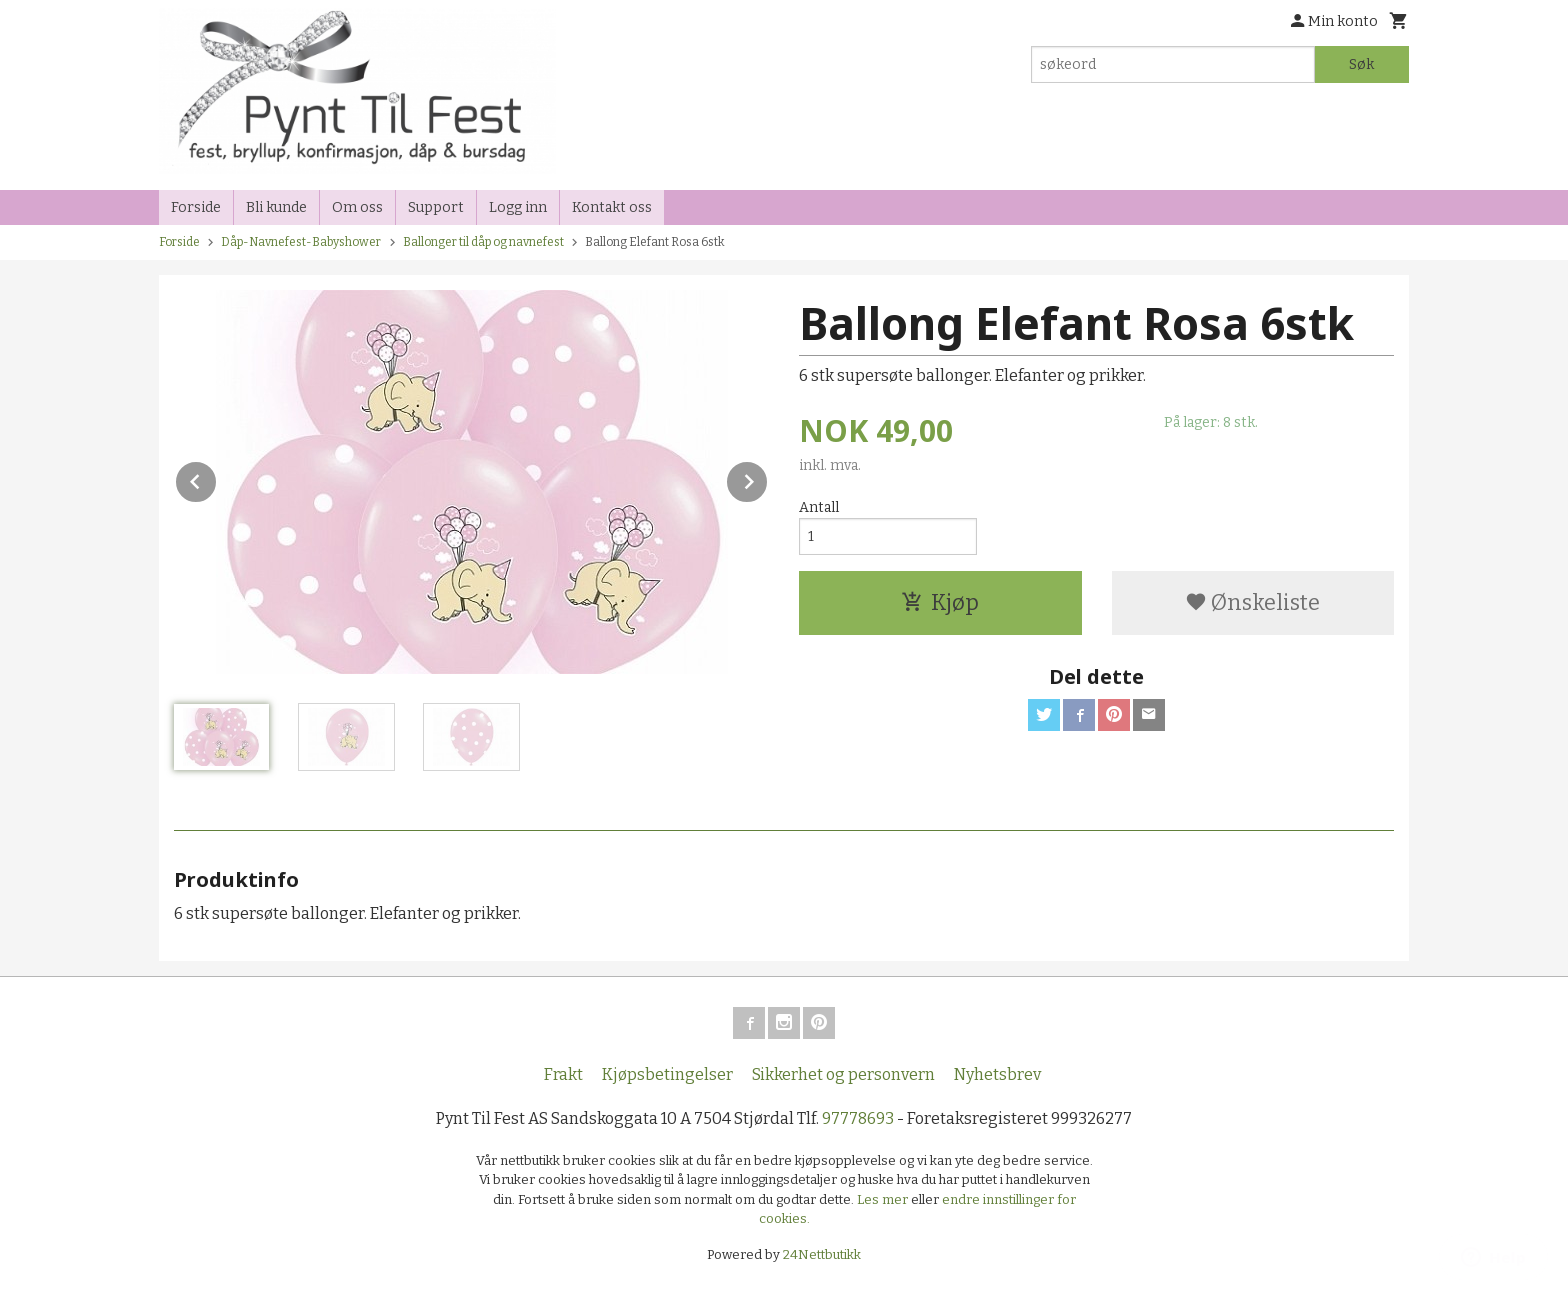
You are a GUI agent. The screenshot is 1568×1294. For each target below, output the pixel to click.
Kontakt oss (612, 207)
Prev (217, 478)
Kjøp (940, 602)
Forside (196, 207)
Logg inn (518, 207)
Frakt (563, 1074)
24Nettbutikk (822, 1254)
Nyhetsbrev (997, 1074)
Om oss (357, 207)
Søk (1361, 64)
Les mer (884, 1199)
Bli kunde (276, 207)
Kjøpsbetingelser (667, 1074)
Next (768, 478)
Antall (819, 507)
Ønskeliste (1252, 602)
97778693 (858, 1118)
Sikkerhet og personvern (843, 1074)
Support (436, 207)
